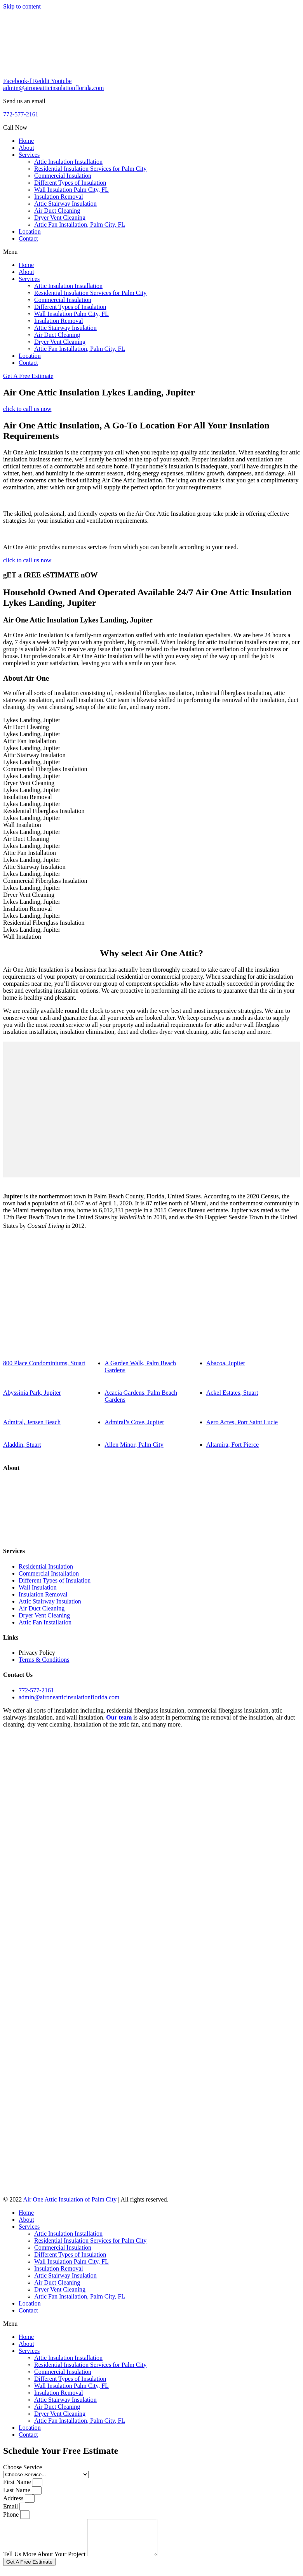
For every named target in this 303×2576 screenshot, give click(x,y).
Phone (11, 2514)
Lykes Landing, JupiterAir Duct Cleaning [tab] (31, 723)
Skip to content (22, 6)
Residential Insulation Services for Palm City (90, 168)
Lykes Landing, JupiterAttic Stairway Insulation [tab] (34, 751)
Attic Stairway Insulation (65, 203)
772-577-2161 (20, 114)
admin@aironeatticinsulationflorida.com (53, 88)
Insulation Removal (58, 196)
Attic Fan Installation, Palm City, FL (79, 224)
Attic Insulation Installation (68, 161)
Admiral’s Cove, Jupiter (134, 1422)
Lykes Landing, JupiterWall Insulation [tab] (31, 821)
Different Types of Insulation (70, 182)
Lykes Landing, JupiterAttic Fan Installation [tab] (31, 737)
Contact (28, 238)
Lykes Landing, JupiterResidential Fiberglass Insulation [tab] (43, 807)
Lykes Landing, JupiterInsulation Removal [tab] (31, 793)
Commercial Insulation (62, 175)
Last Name (17, 2490)
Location (30, 231)
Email (11, 2506)
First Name (18, 2482)
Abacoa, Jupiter (225, 1363)
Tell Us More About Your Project (45, 2561)
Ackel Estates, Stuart (232, 1392)
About (26, 147)
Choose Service (22, 2467)
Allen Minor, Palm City (133, 1444)
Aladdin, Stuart (22, 1444)
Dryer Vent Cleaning (59, 217)
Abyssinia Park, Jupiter (32, 1392)
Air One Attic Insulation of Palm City (70, 2199)
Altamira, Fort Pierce (232, 1444)
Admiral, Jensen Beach (32, 1422)
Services (29, 154)
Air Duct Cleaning (57, 210)
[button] (151, 251)
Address (14, 2498)
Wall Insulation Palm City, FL (71, 189)
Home (26, 140)
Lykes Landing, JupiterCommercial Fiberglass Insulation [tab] (45, 765)
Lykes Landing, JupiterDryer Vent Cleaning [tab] (31, 779)
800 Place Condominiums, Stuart (44, 1363)
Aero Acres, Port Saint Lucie (242, 1422)
